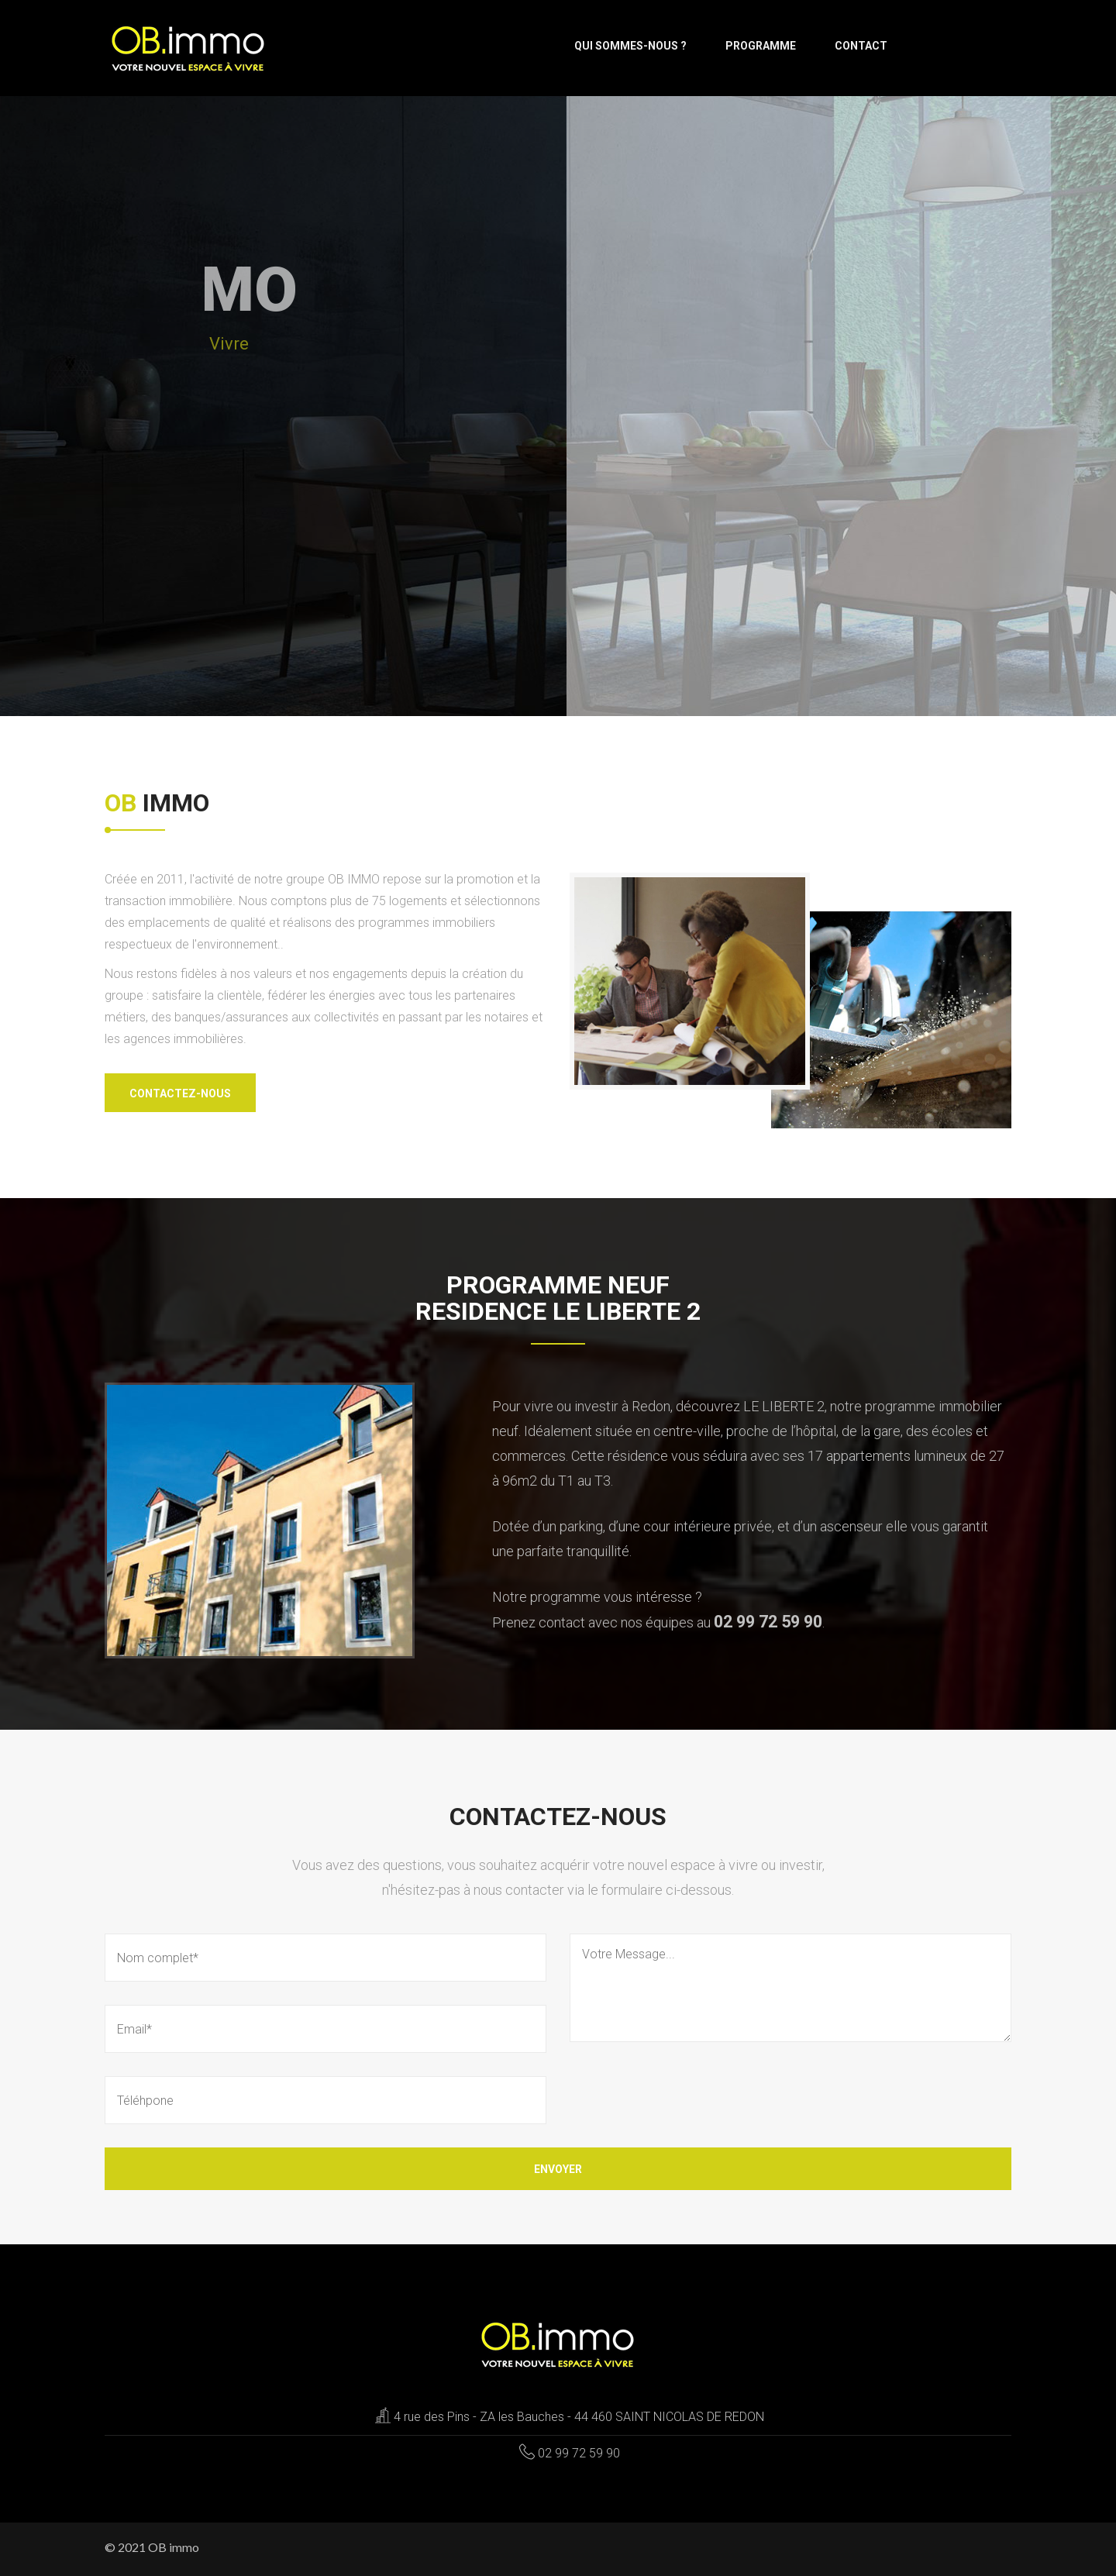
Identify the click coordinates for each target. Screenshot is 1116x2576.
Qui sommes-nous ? (630, 46)
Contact (861, 46)
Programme (760, 46)
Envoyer (558, 2169)
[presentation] (687, 2095)
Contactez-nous (180, 1093)
